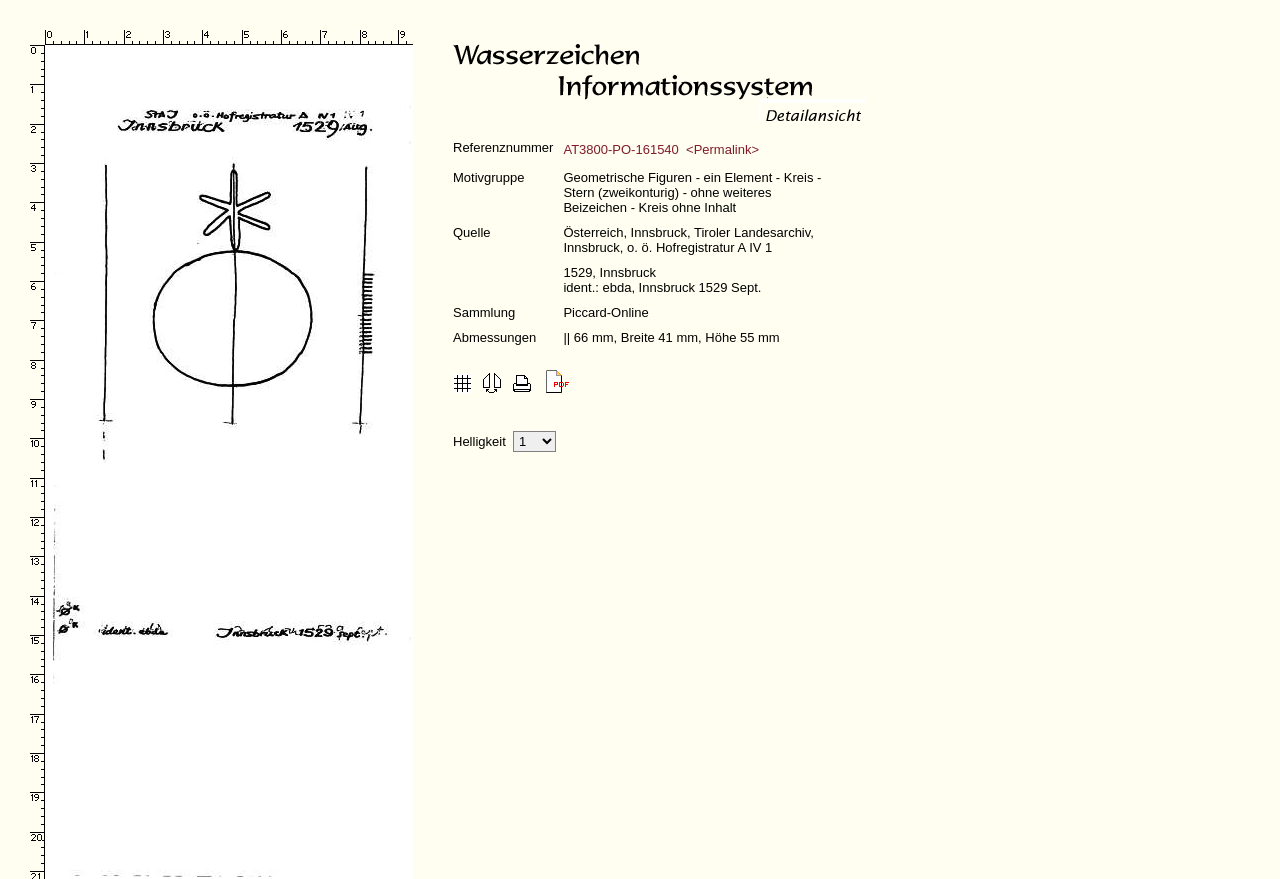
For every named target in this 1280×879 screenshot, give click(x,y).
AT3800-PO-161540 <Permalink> (661, 149)
